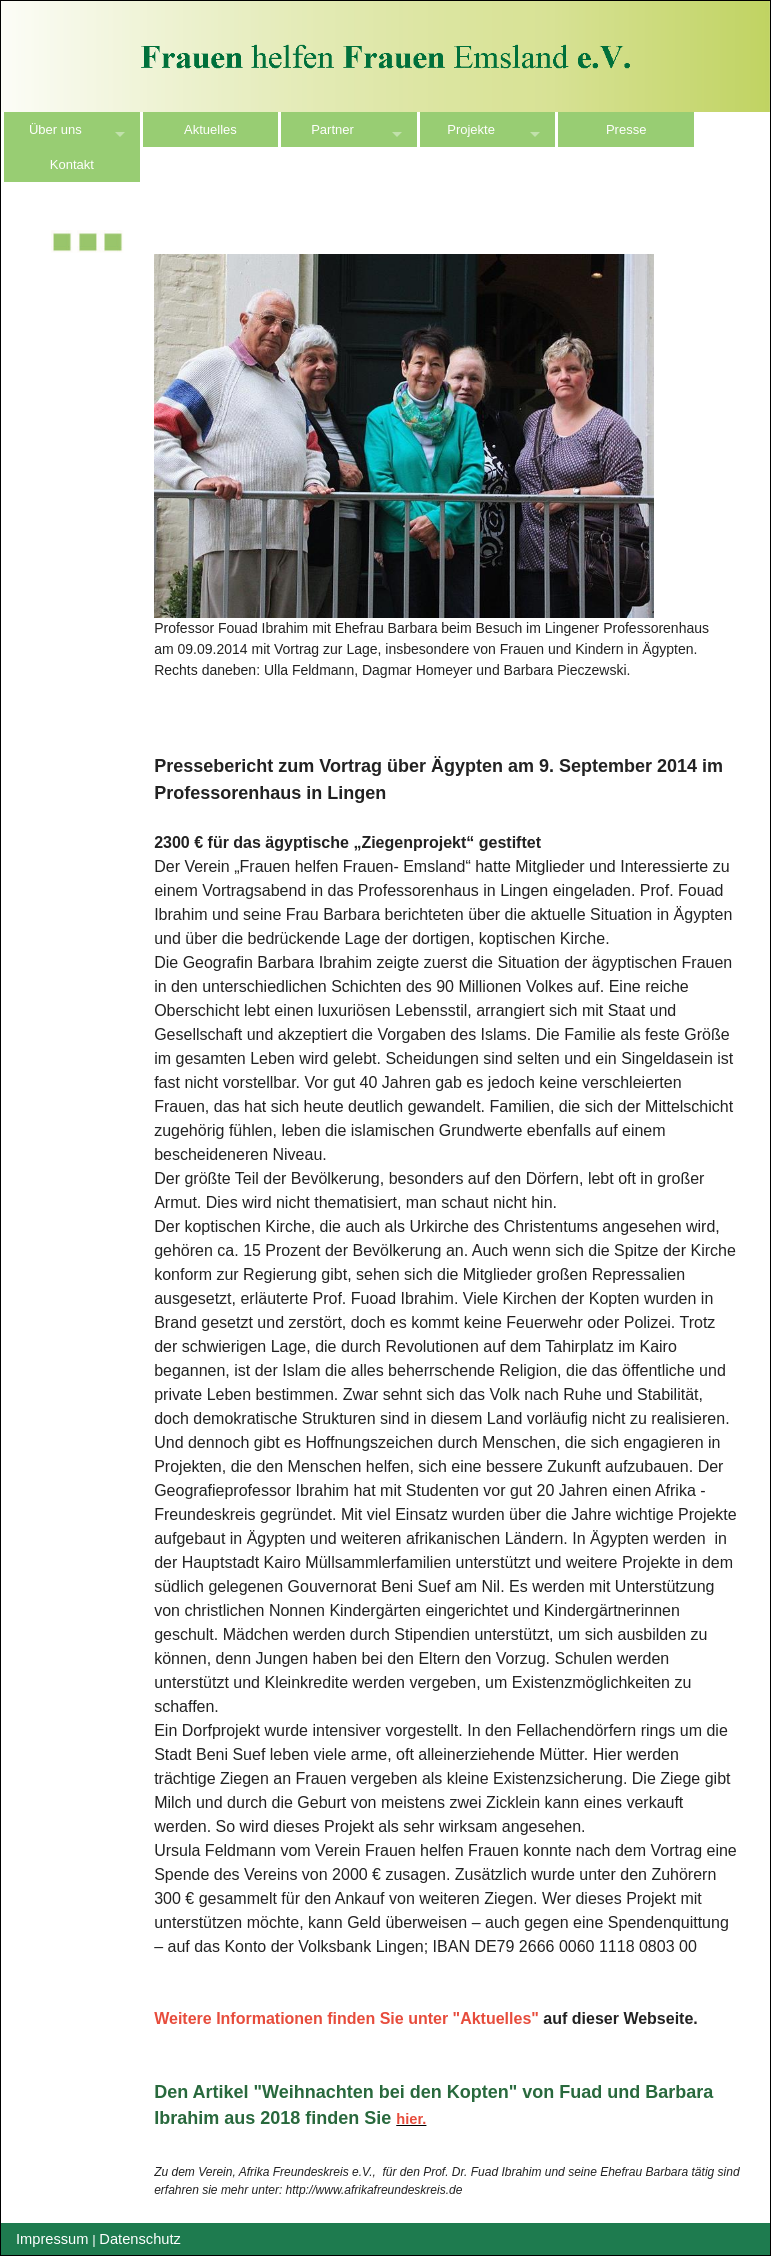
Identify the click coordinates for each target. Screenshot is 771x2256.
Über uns (55, 129)
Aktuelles (210, 129)
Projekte (471, 129)
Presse (626, 129)
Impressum (52, 2239)
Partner (332, 129)
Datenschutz (139, 2239)
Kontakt (72, 164)
